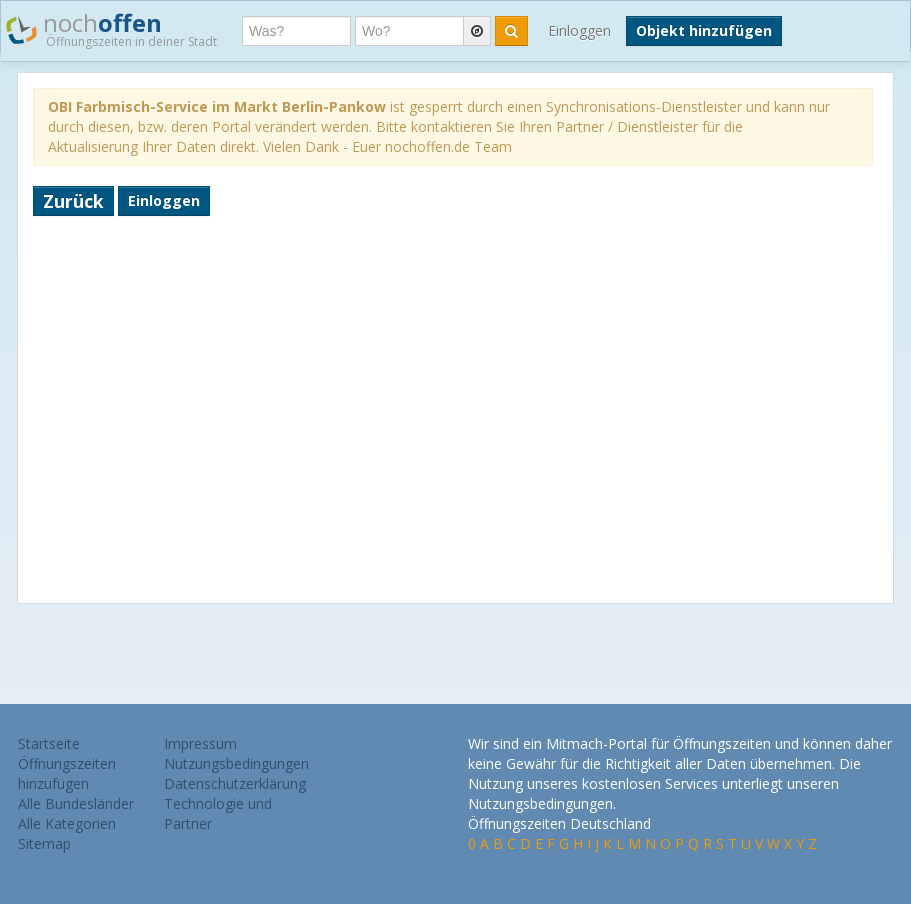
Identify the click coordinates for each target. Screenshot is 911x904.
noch (111, 29)
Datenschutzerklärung (235, 783)
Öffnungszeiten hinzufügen (67, 773)
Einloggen (579, 30)
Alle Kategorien (67, 823)
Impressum (200, 743)
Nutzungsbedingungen (236, 763)
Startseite (49, 743)
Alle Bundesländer (76, 803)
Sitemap (44, 843)
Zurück (73, 201)
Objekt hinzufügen (704, 30)
